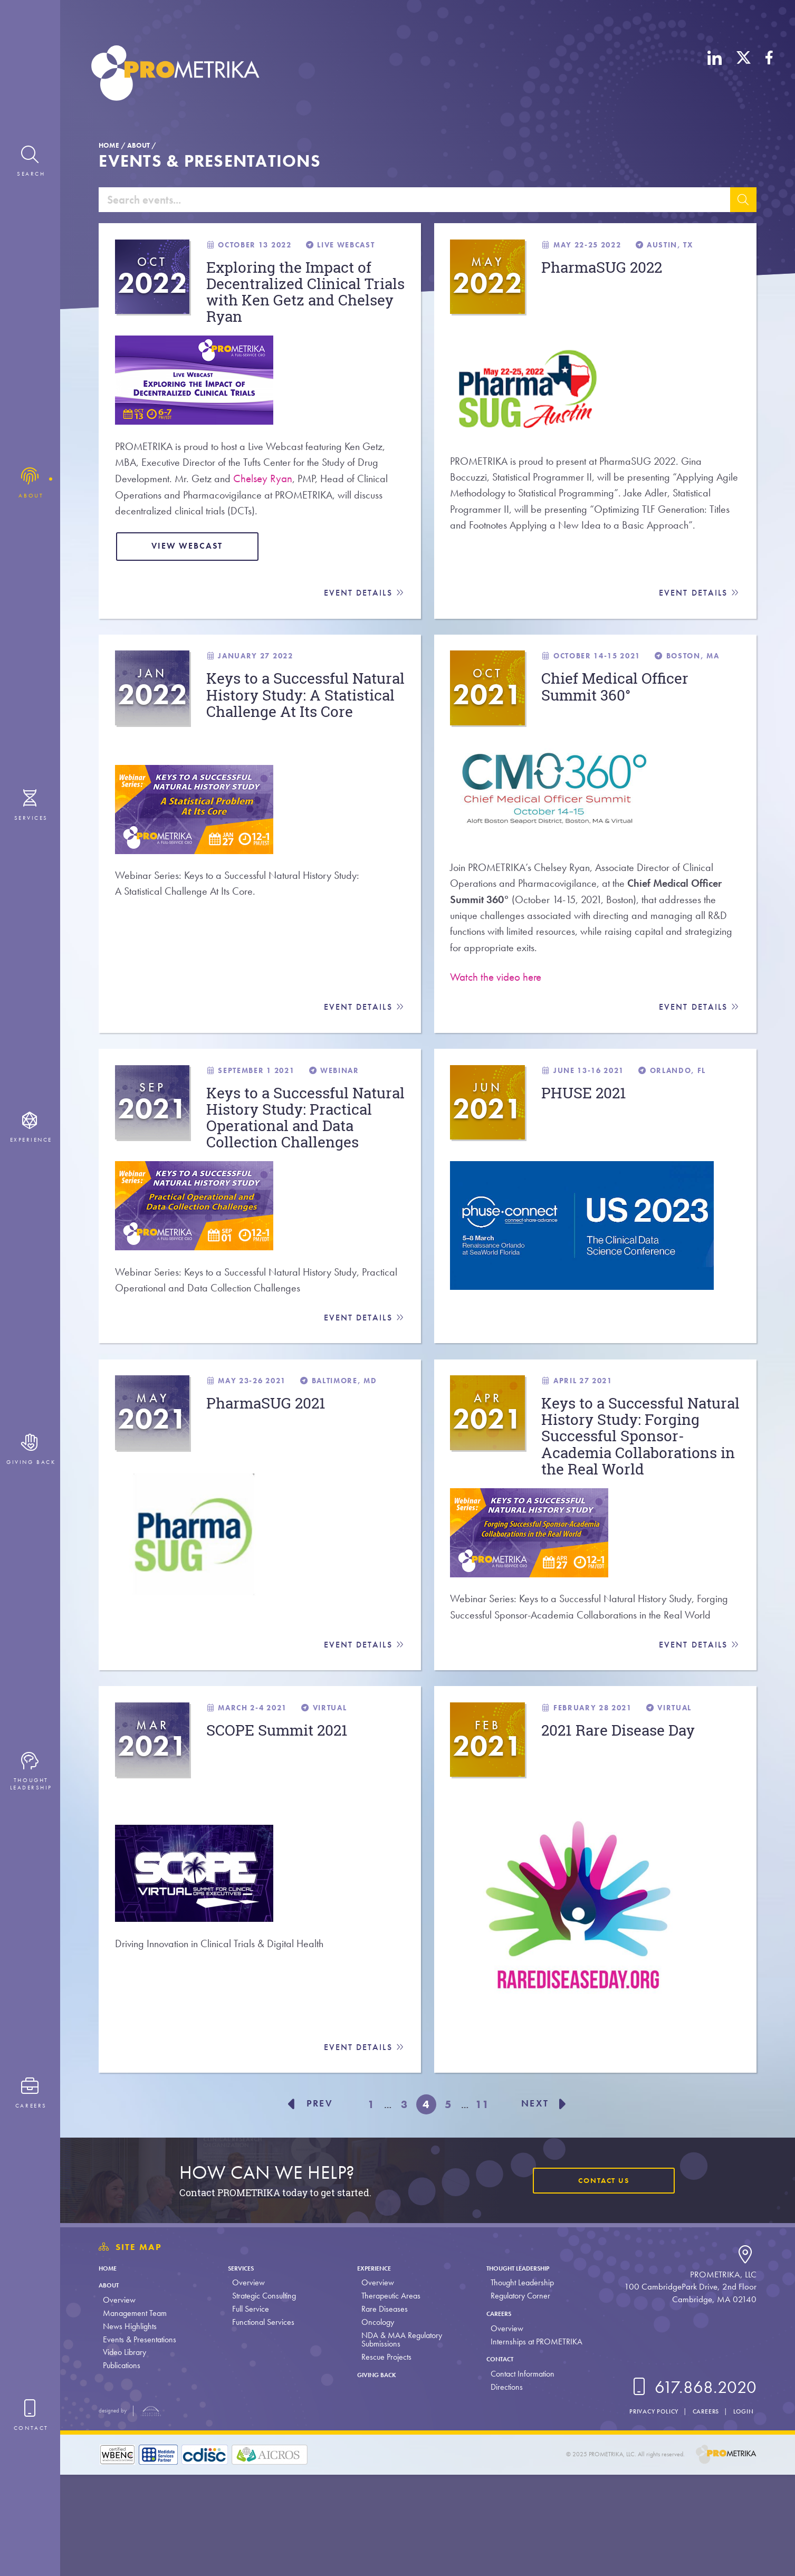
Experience (376, 2369)
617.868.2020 (692, 2489)
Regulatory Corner (513, 2397)
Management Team (135, 2414)
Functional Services (261, 2423)
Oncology (373, 2423)
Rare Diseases (380, 2410)
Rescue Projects (382, 2458)
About (138, 145)
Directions (500, 2488)
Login (742, 2512)
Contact (498, 2460)
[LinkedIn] (714, 75)
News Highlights (130, 2428)
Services (244, 2369)
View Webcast (194, 565)
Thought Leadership (523, 2369)
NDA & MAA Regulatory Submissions (397, 2441)
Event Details (364, 613)
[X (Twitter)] (743, 75)
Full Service (248, 2410)
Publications (121, 2467)
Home (109, 145)
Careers (496, 2414)
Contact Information (516, 2475)
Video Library (124, 2453)
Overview (119, 2401)
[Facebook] (769, 75)
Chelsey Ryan (268, 495)
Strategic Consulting (262, 2397)
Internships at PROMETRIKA (530, 2442)
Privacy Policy (645, 2512)
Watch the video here (496, 1007)
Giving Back (379, 2476)
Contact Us (600, 2281)
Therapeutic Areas (386, 2397)
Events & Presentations (139, 2440)
